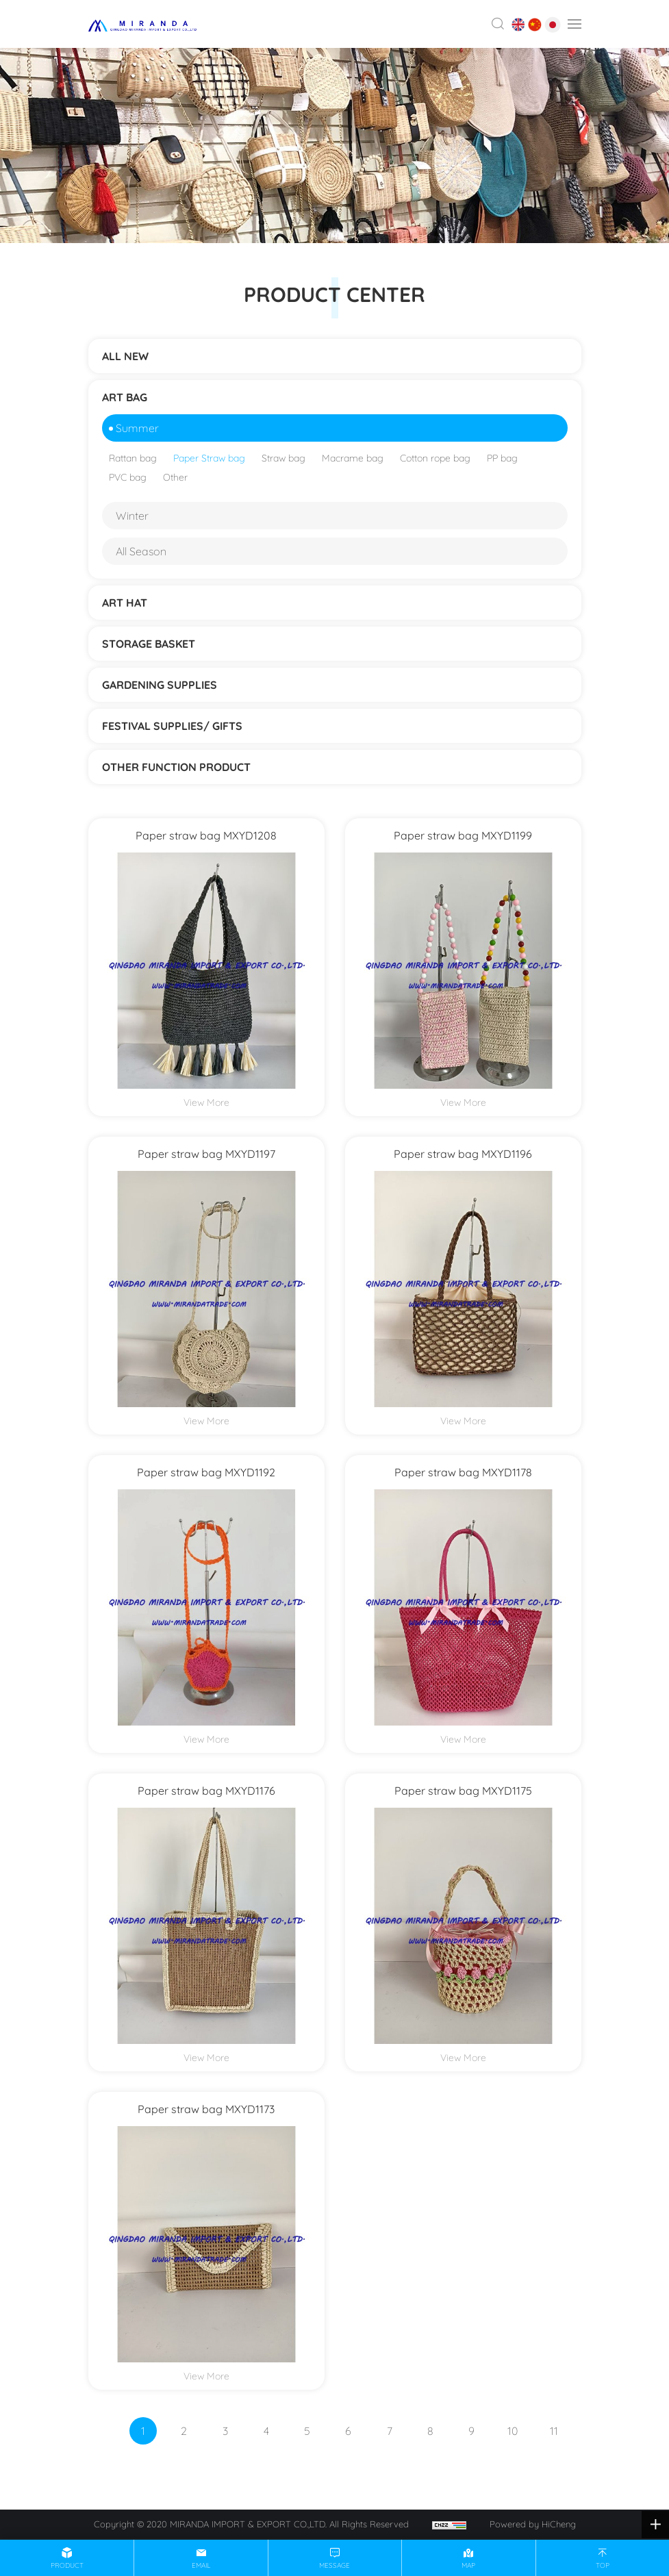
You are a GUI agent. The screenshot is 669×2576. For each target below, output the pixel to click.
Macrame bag (352, 458)
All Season (141, 551)
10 (512, 2431)
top (602, 2565)
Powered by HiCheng (533, 2523)
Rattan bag (133, 458)
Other (175, 477)
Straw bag (283, 458)
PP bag (502, 458)
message (334, 2565)
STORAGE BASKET (148, 644)
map (468, 2565)
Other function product (176, 767)
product (67, 2565)
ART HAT (124, 602)
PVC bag (128, 477)
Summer (137, 428)
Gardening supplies (159, 685)
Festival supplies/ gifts (172, 726)
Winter (132, 515)
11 (554, 2431)
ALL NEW (125, 356)
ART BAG (124, 397)
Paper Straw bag (209, 458)
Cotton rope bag (435, 458)
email (201, 2565)
